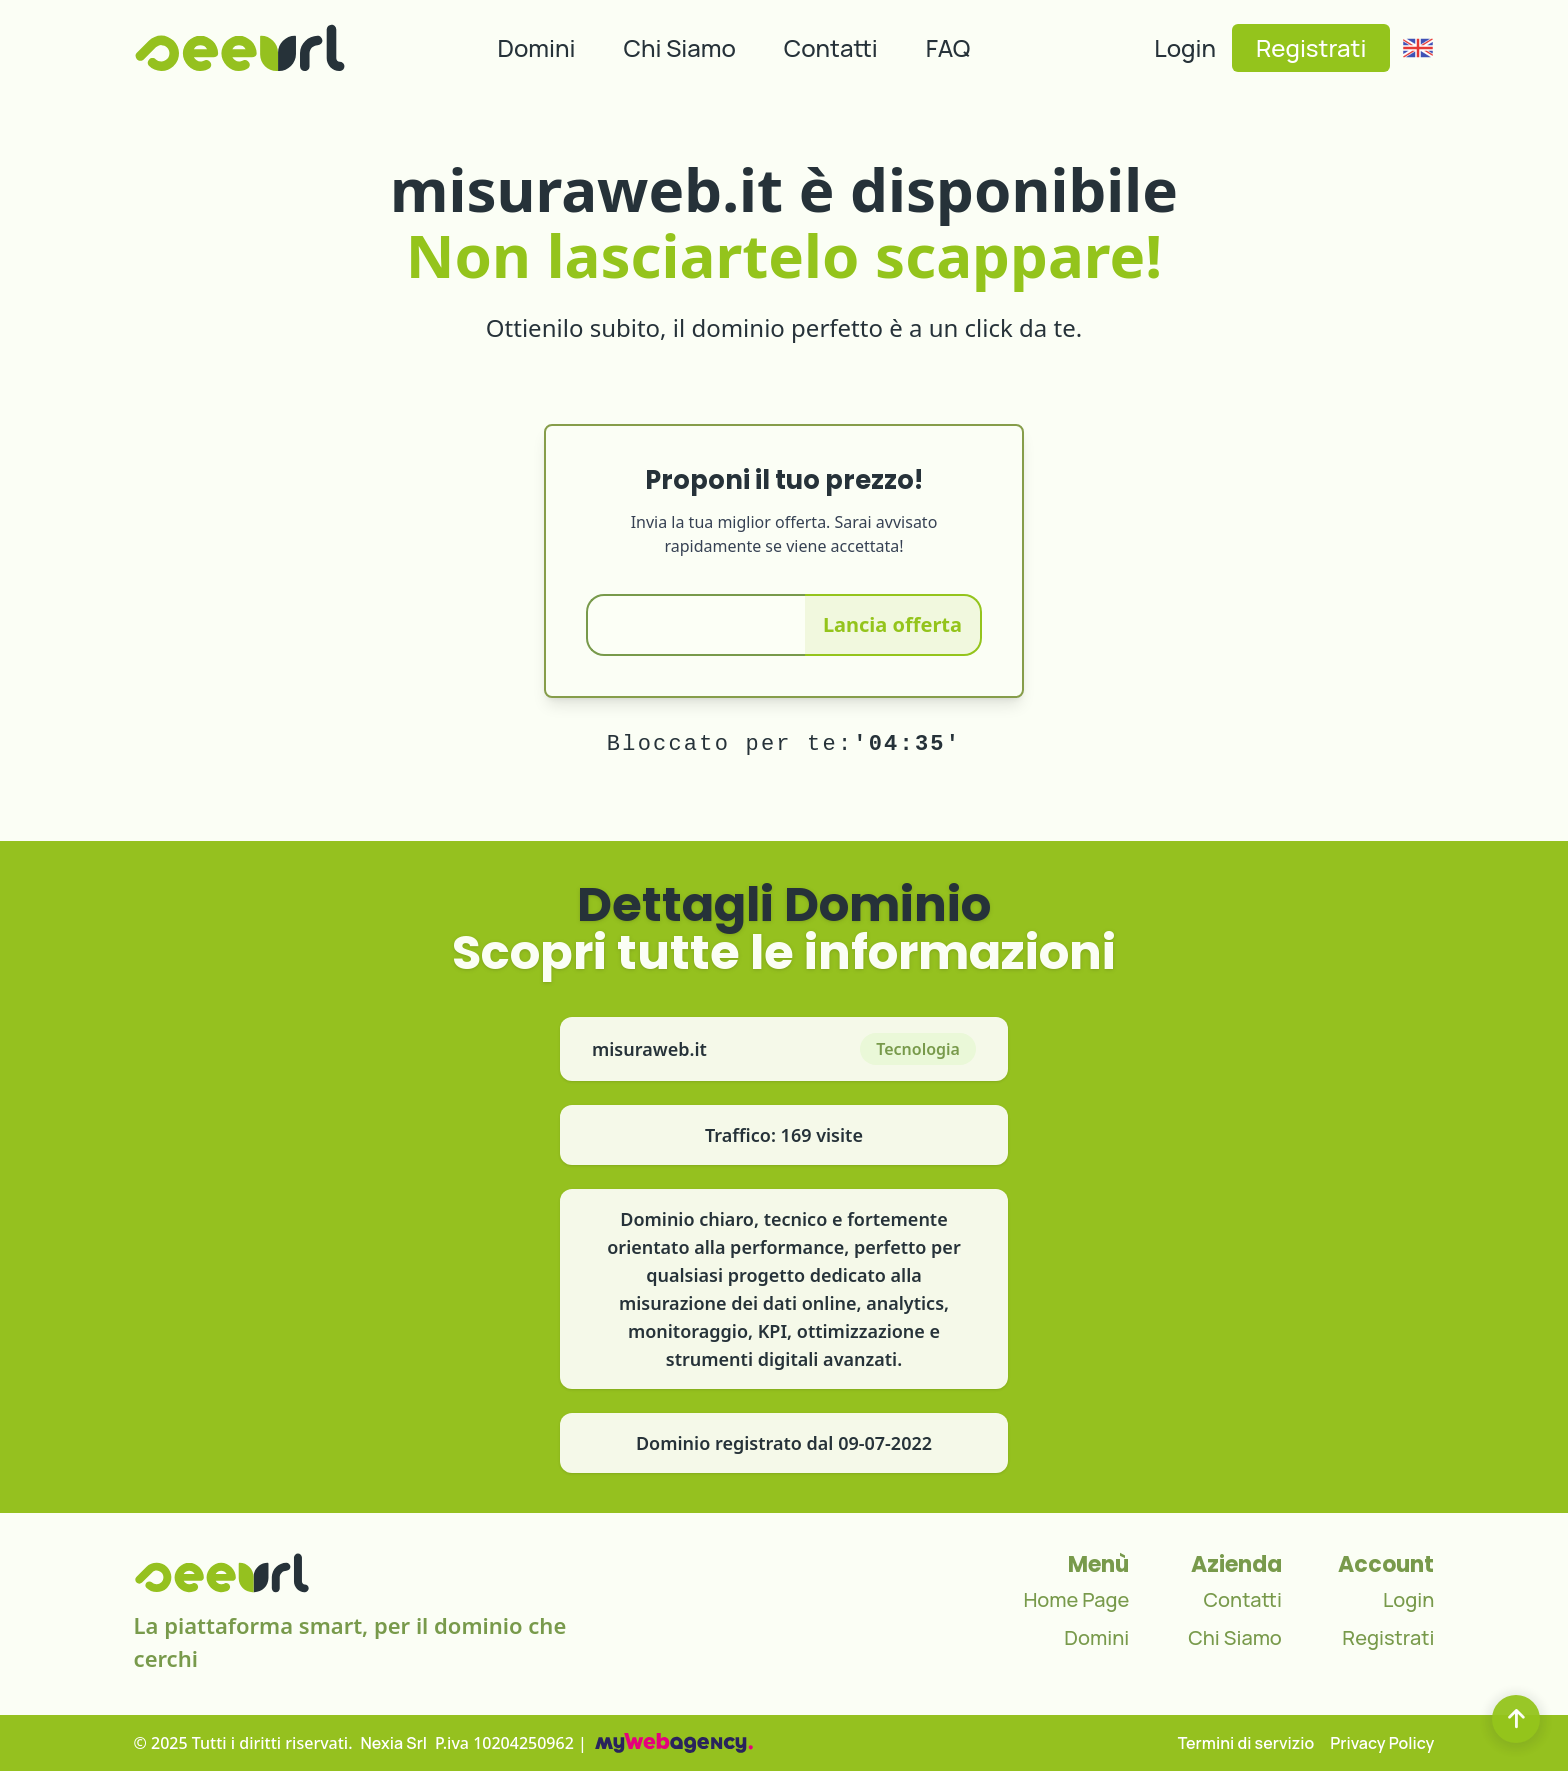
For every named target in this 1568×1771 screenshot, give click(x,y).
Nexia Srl (394, 1743)
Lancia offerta (892, 624)
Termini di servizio (1246, 1743)
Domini (537, 48)
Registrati (1311, 47)
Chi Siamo (680, 48)
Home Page (1076, 1599)
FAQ (948, 48)
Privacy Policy (1382, 1743)
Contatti (831, 48)
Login (1185, 48)
